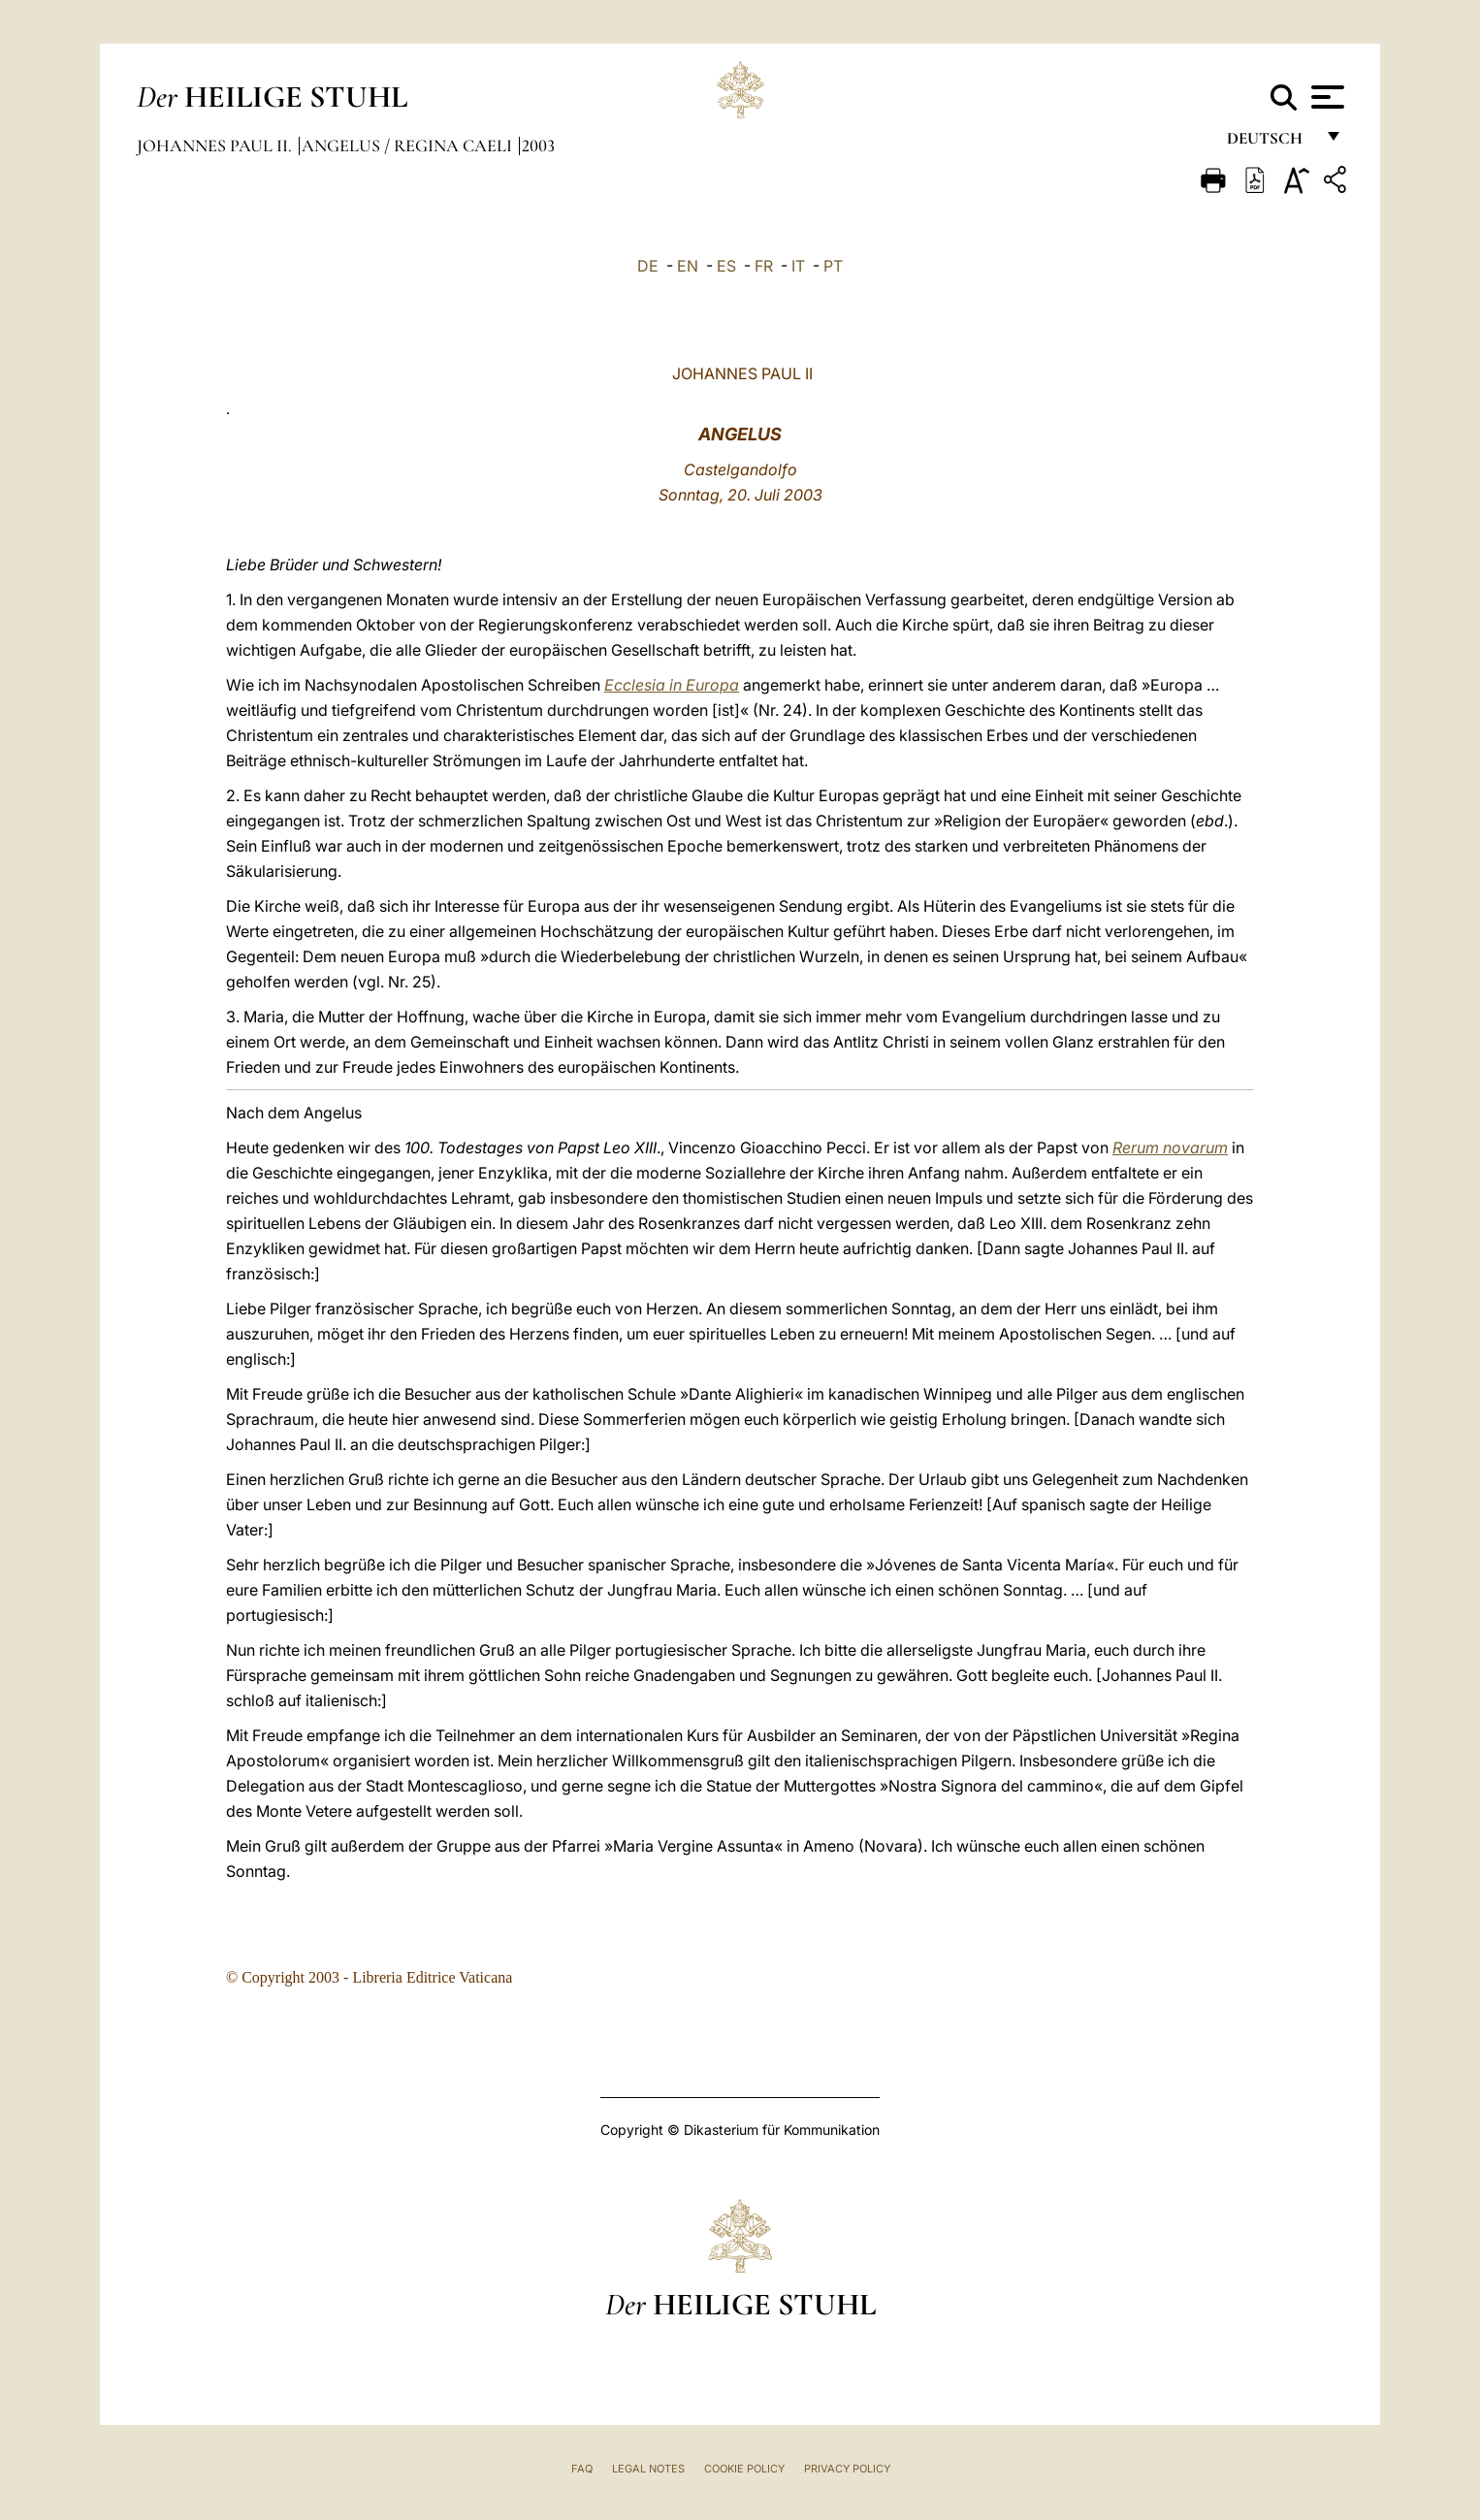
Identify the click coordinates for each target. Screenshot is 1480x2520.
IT (798, 265)
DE (648, 265)
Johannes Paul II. (216, 145)
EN (687, 265)
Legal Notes (648, 2468)
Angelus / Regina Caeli (409, 145)
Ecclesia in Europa (671, 685)
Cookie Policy (744, 2468)
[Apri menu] (1325, 97)
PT (833, 265)
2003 (538, 145)
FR (764, 265)
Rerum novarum (1170, 1147)
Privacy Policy (847, 2468)
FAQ (582, 2468)
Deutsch (1270, 143)
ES (726, 265)
